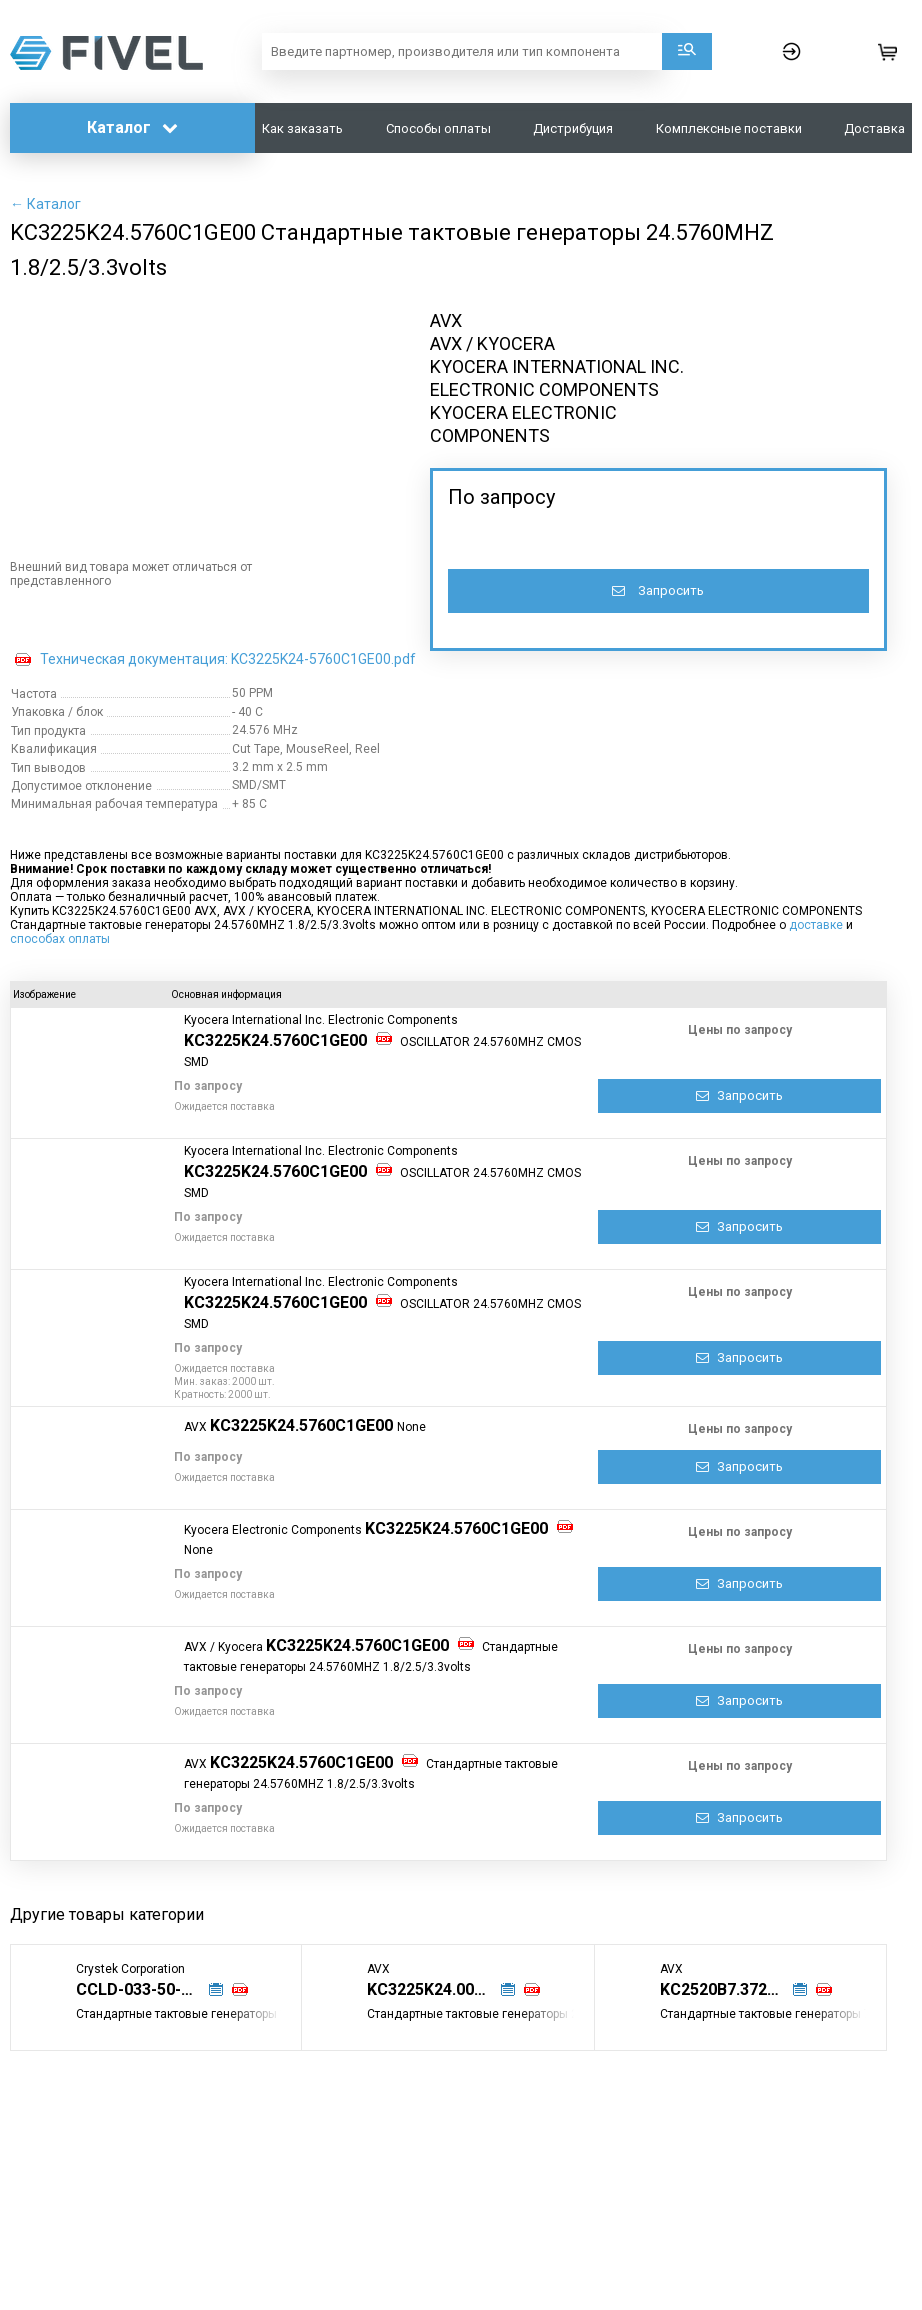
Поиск (687, 51)
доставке (816, 925)
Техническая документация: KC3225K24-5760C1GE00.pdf (228, 659)
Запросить (658, 590)
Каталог (132, 127)
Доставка (874, 128)
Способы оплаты (438, 128)
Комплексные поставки (729, 128)
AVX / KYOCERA (492, 343)
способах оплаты (60, 939)
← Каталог (45, 204)
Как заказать (302, 128)
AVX (446, 320)
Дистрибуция (573, 128)
